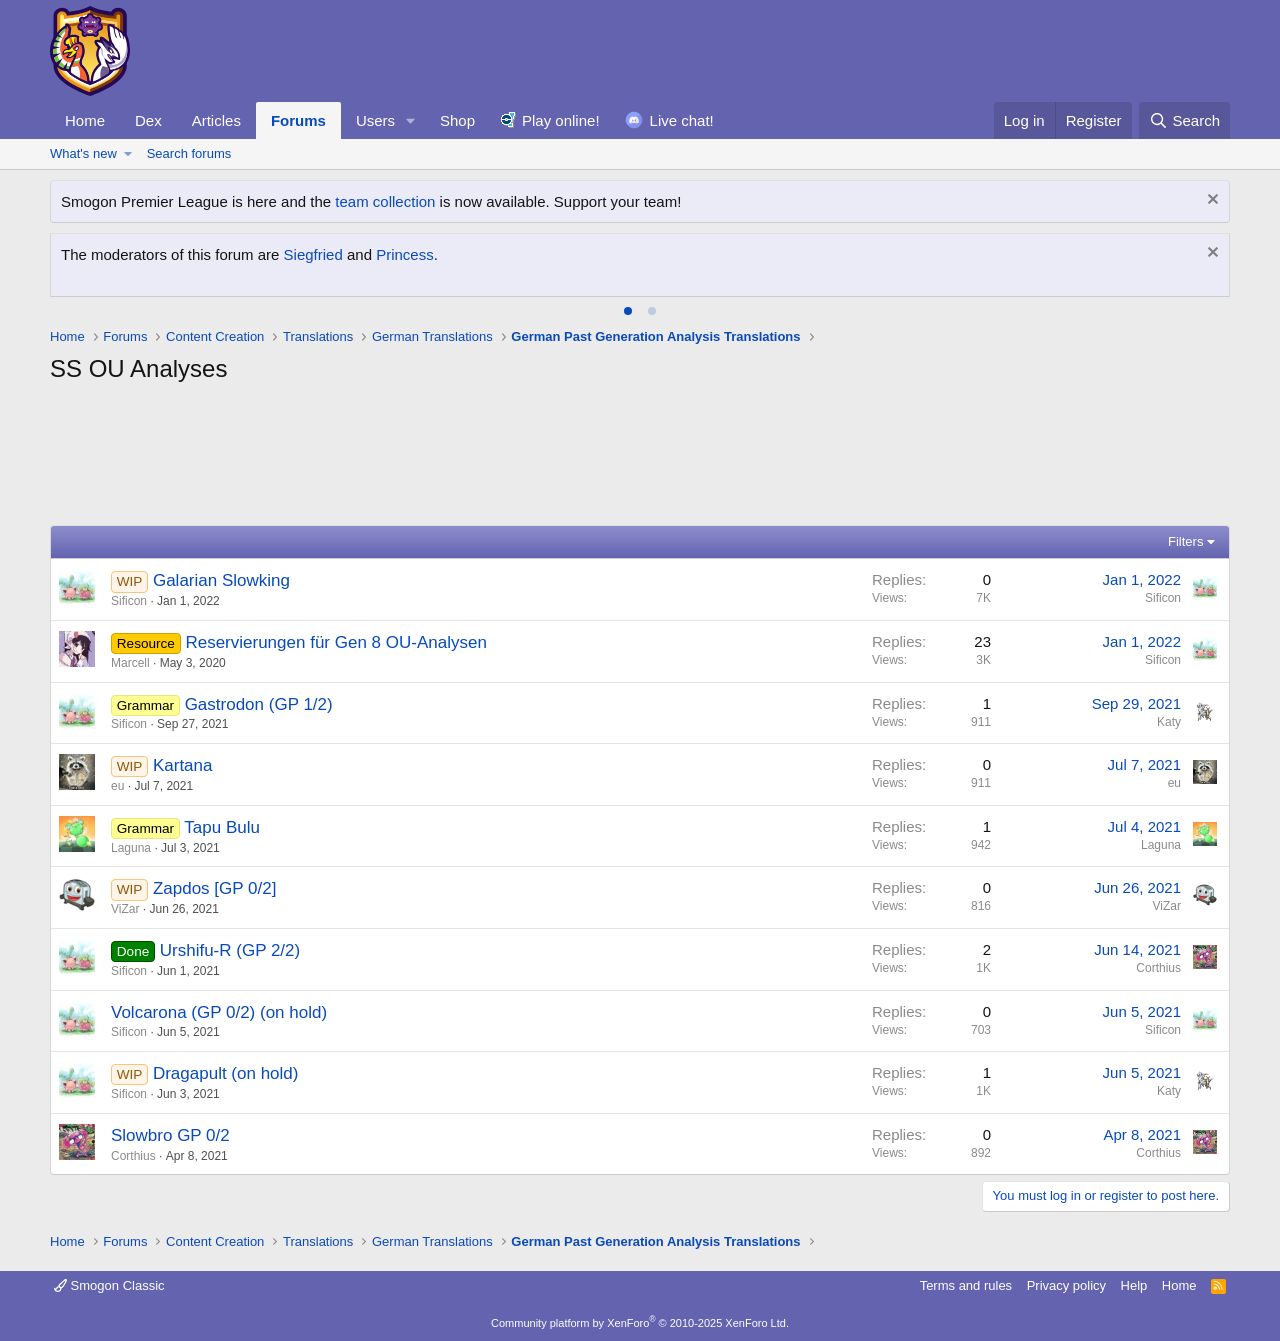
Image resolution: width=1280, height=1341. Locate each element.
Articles (216, 120)
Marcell (130, 663)
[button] (411, 120)
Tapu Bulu (222, 827)
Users (375, 120)
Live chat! (682, 120)
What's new (83, 153)
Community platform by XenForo (640, 1323)
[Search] (1184, 120)
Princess (405, 254)
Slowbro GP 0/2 (170, 1135)
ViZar (125, 909)
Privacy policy (1066, 1285)
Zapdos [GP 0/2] (214, 888)
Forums (298, 120)
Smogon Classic (109, 1285)
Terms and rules (966, 1285)
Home (85, 120)
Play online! (561, 120)
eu (117, 786)
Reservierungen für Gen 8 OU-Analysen (335, 642)
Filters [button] (1185, 541)
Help (1134, 1285)
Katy (1169, 722)
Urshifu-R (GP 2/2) (230, 950)
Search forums (189, 153)
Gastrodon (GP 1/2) (259, 704)
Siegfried (313, 254)
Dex (148, 120)
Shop (457, 120)
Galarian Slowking (221, 580)
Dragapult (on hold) (226, 1073)
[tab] (628, 311)
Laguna (131, 848)
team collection (385, 201)
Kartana (183, 765)
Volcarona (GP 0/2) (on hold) (219, 1012)
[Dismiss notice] (1210, 201)
